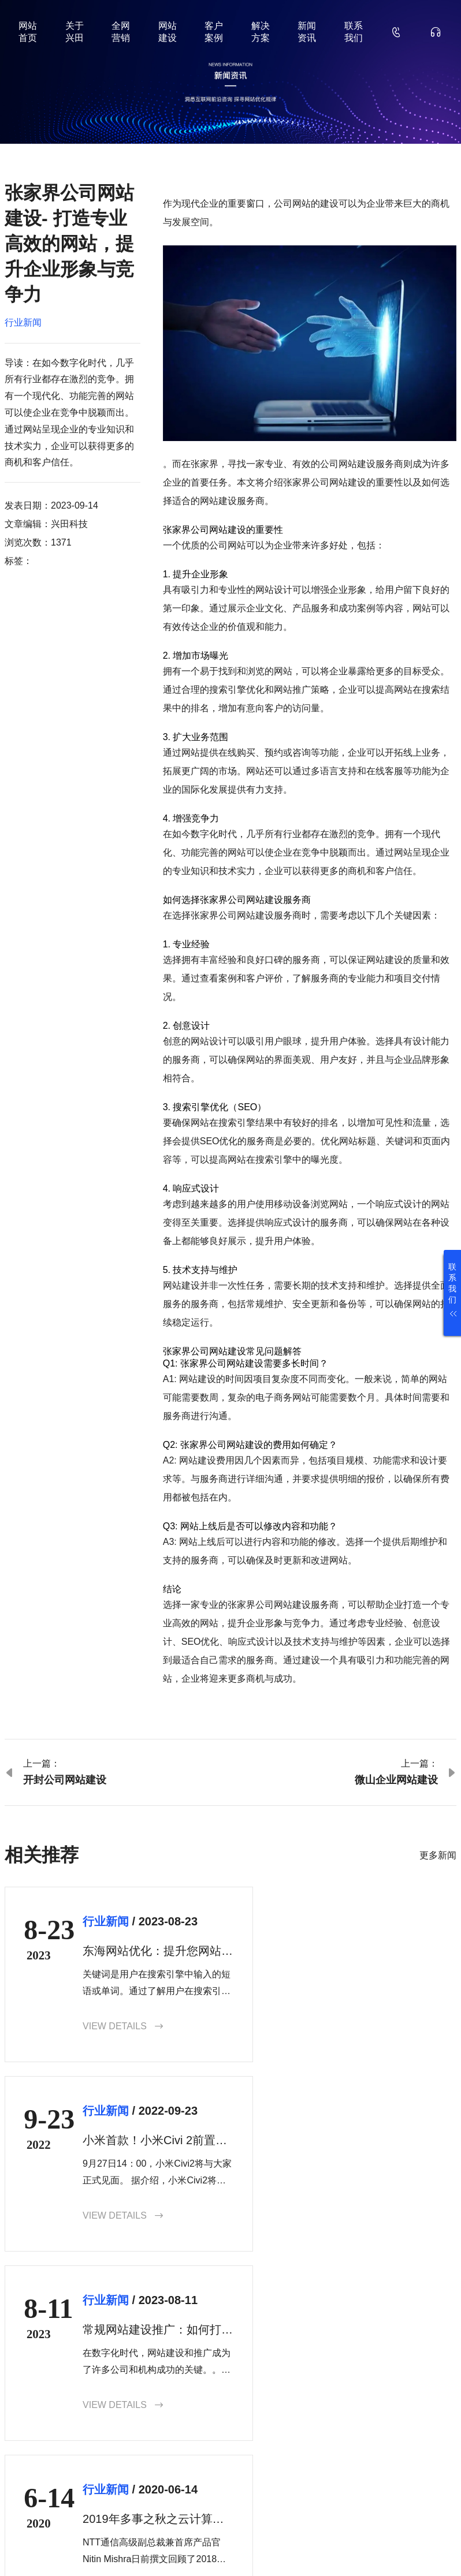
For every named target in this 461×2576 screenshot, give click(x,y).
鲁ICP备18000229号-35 (203, 2548)
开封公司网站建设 (64, 1780)
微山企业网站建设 (396, 1780)
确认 (453, 2469)
